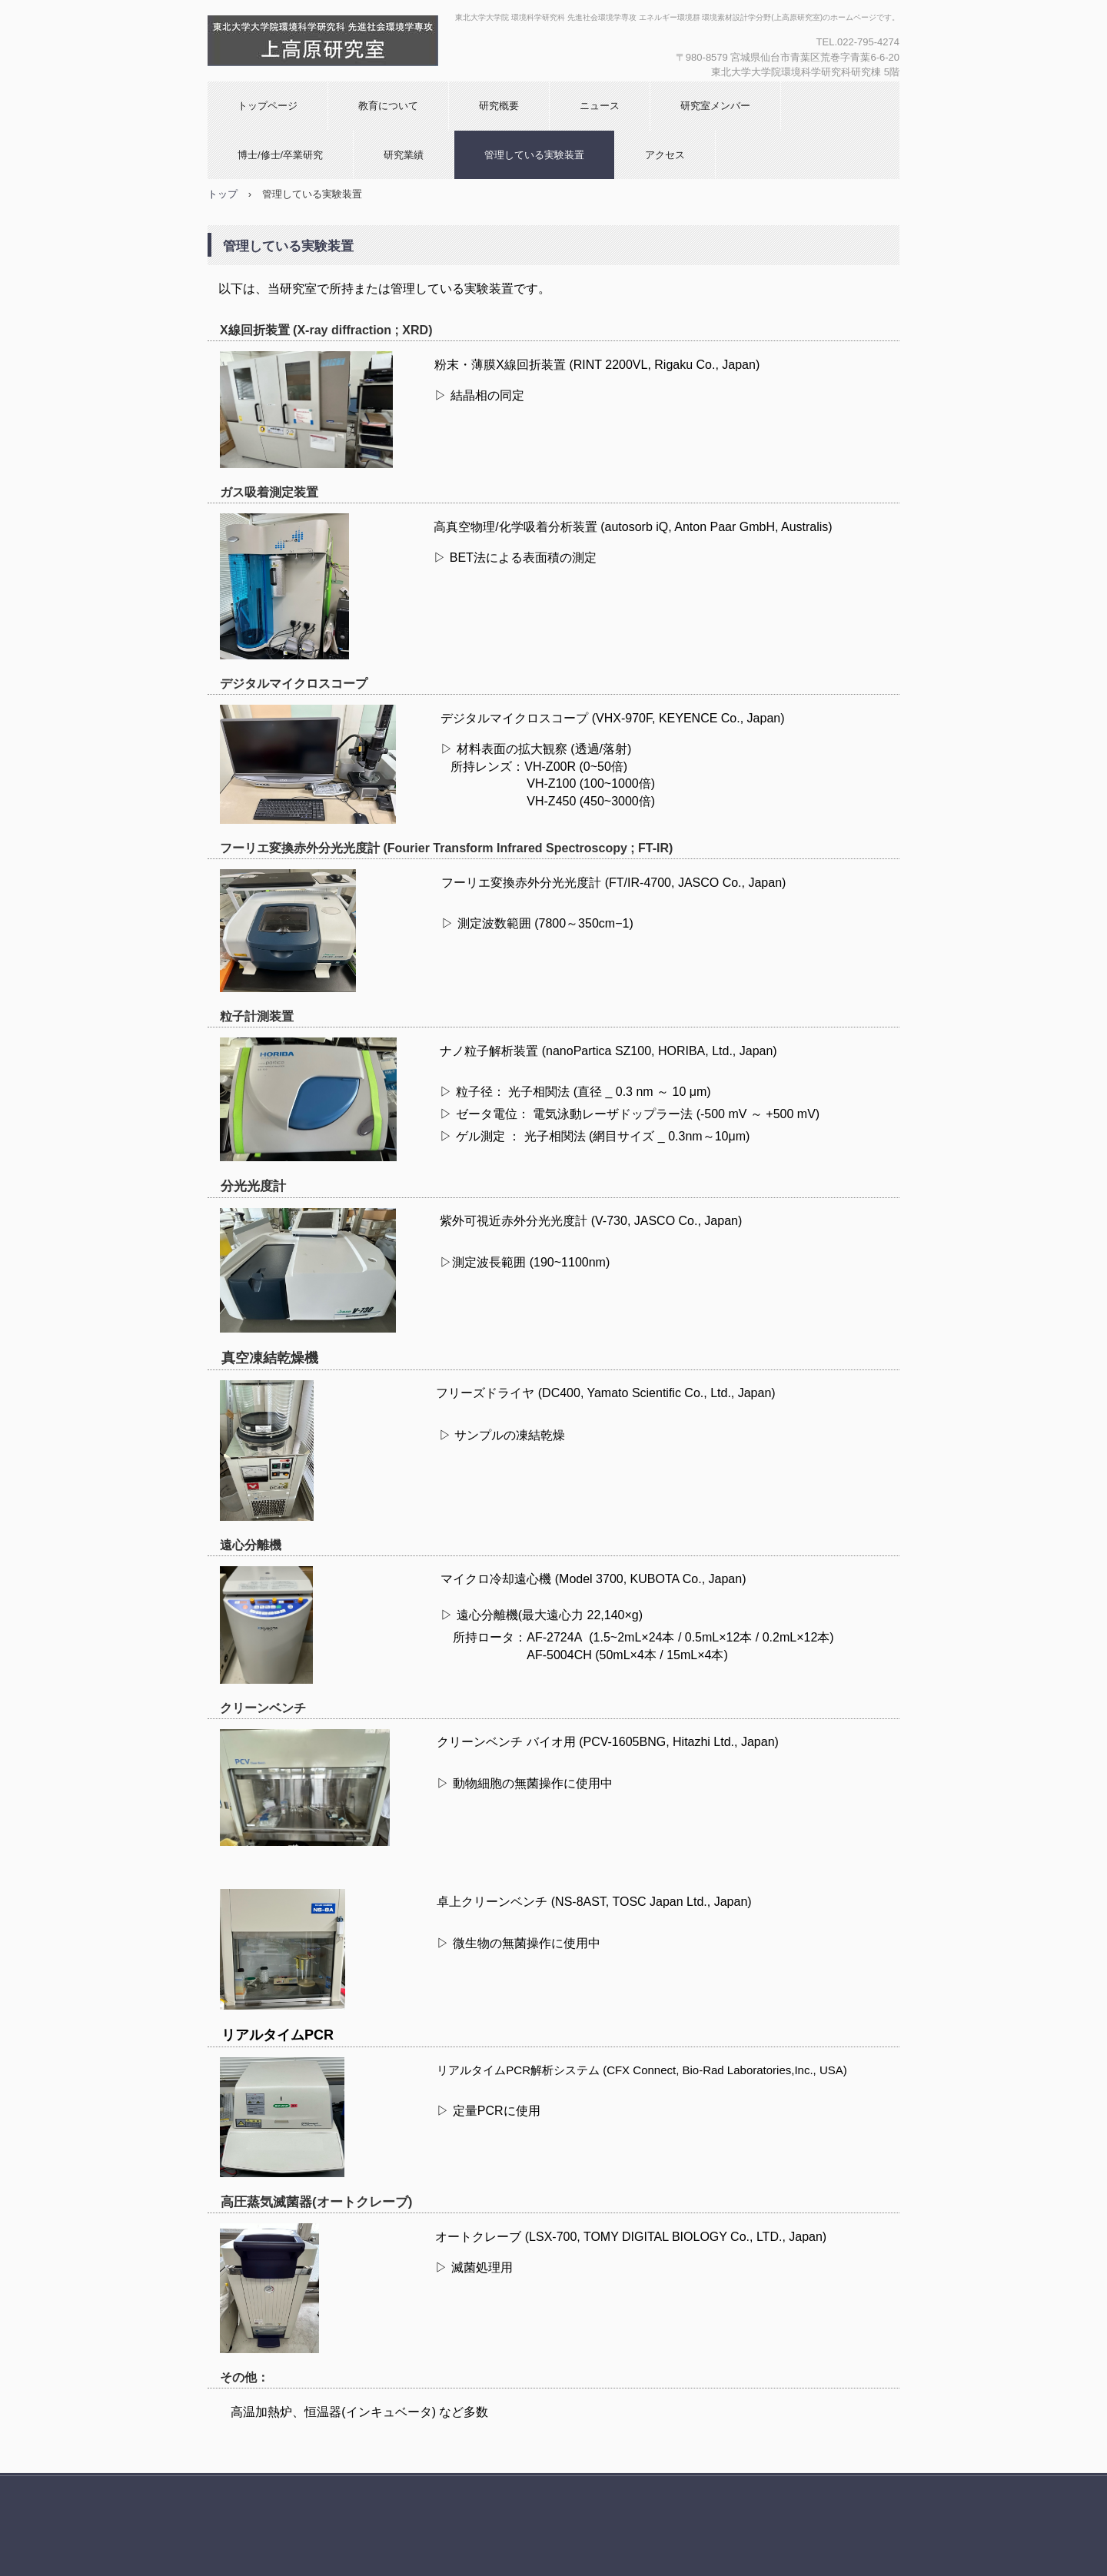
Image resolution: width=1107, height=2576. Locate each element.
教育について (388, 105)
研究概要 (499, 105)
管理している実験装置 (534, 155)
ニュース (600, 105)
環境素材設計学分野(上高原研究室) (373, 40)
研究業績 (404, 155)
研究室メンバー (715, 105)
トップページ (268, 105)
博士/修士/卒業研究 (280, 155)
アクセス (665, 155)
